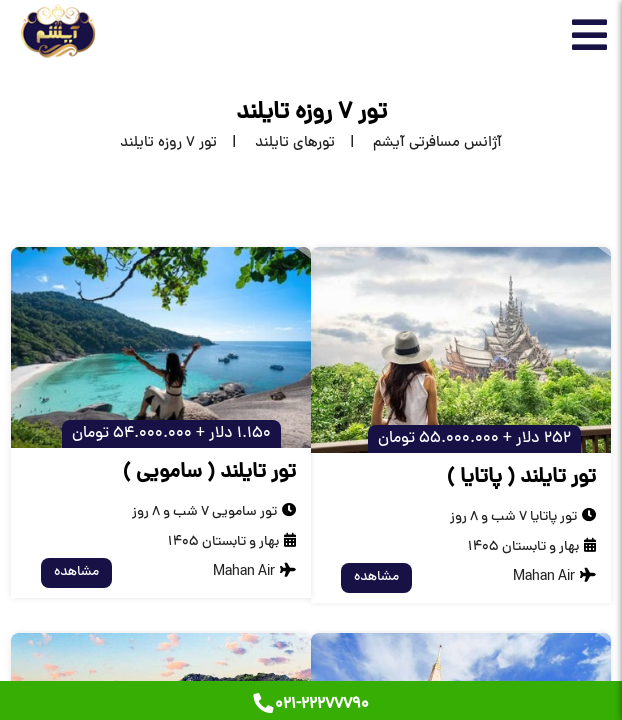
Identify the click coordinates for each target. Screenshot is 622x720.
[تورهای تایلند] (276, 143)
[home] (418, 143)
